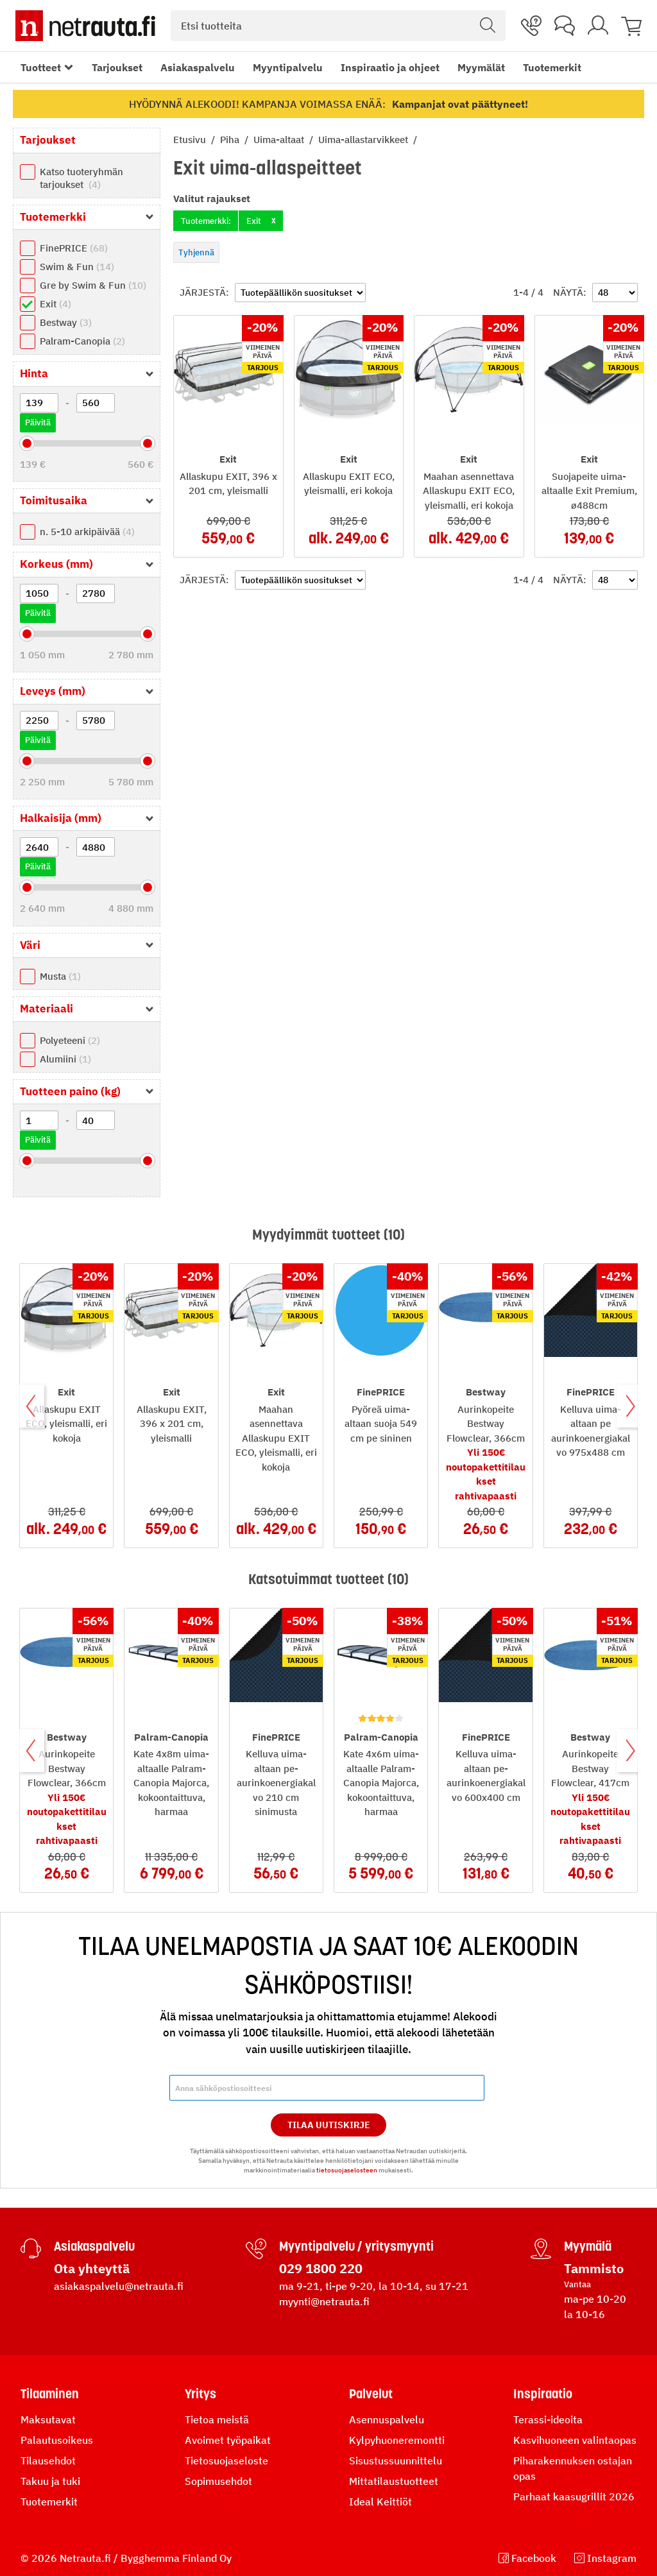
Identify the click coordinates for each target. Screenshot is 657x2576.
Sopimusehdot (218, 2481)
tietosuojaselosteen (346, 2170)
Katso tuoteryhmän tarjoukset (81, 178)
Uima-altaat (280, 139)
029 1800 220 (321, 2268)
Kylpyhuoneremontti (397, 2440)
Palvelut (371, 2393)
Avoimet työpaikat (228, 2440)
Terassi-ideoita (548, 2419)
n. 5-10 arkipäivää (87, 531)
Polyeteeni (70, 1040)
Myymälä (587, 2246)
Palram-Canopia (82, 341)
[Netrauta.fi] (85, 25)
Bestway (66, 322)
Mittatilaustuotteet (393, 2481)
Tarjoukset (117, 67)
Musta (60, 976)
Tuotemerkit (552, 67)
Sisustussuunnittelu (395, 2460)
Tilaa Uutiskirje (328, 2125)
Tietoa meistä (217, 2419)
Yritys (200, 2393)
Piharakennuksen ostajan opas (572, 2468)
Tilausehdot (48, 2460)
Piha (231, 139)
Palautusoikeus (57, 2440)
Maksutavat (48, 2419)
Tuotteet (41, 67)
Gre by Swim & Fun (93, 285)
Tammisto (594, 2268)
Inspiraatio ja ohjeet (390, 67)
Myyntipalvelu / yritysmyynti (356, 2246)
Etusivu (191, 139)
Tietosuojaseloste (226, 2460)
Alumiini (65, 1059)
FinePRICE (74, 248)
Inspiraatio (542, 2393)
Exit (55, 304)
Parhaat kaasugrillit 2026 (574, 2496)
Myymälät (481, 67)
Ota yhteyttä (92, 2268)
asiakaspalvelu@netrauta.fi (118, 2286)
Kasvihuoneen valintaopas (574, 2440)
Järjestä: (204, 292)
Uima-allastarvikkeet (364, 139)
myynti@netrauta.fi (324, 2301)
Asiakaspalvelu (197, 67)
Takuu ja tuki (50, 2481)
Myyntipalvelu (288, 67)
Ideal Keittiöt (380, 2501)
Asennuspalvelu (386, 2419)
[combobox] (338, 25)
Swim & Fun (77, 266)
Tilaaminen (50, 2393)
